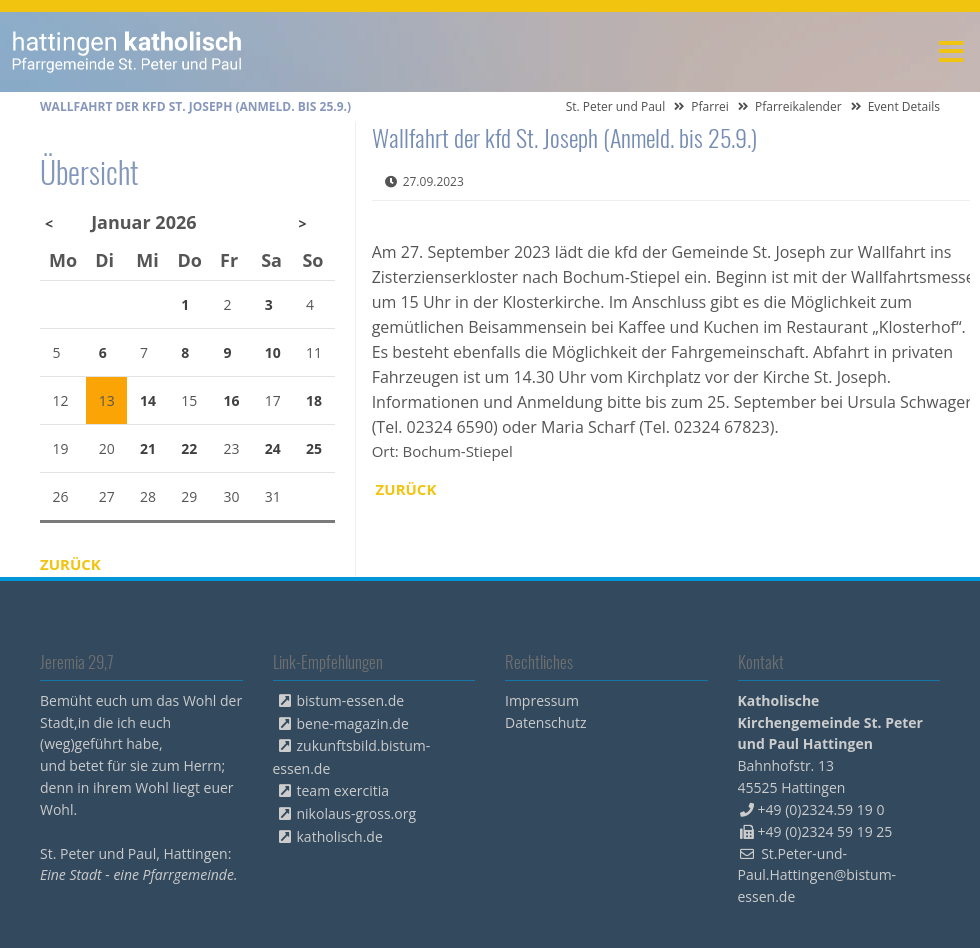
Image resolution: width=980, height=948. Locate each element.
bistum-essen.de (351, 700)
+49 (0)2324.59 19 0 (821, 809)
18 (314, 400)
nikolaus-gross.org (357, 813)
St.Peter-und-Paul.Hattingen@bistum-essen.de (817, 875)
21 (148, 448)
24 (273, 448)
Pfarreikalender (798, 106)
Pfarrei (710, 106)
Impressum (542, 700)
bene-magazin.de (353, 723)
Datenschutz (545, 722)
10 (273, 352)
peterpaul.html (127, 52)
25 (314, 448)
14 (148, 400)
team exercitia (343, 790)
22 (189, 448)
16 (232, 400)
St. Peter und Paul (616, 106)
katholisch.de (340, 836)
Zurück (406, 489)
